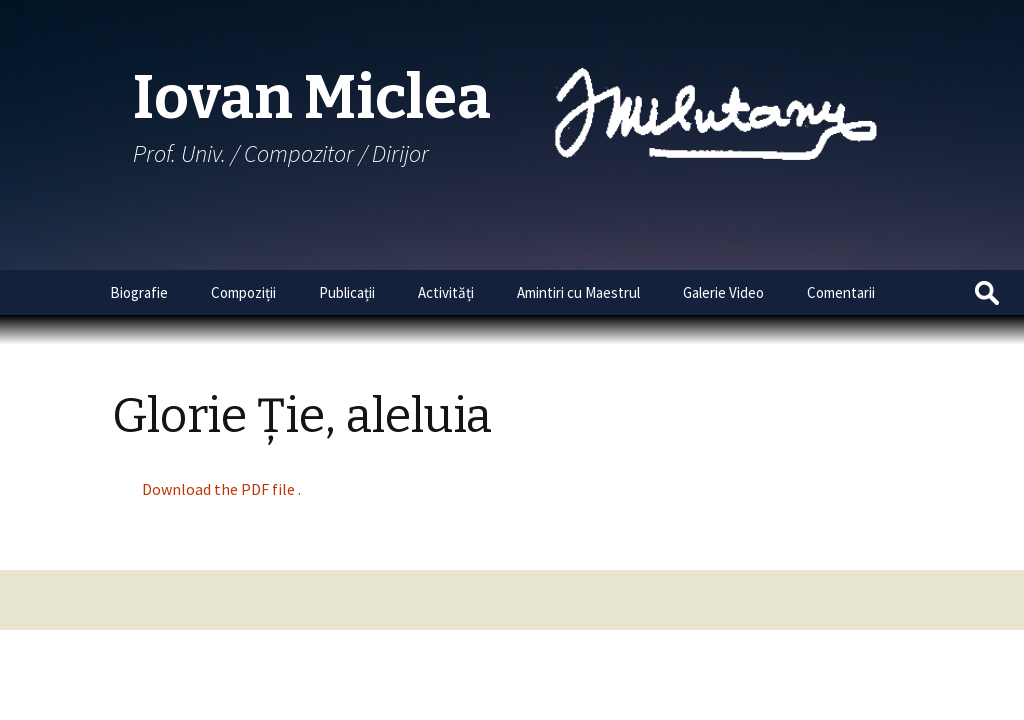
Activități (446, 292)
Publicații (347, 292)
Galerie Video (723, 292)
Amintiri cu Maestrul (578, 292)
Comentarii (841, 292)
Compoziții (243, 292)
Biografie (139, 292)
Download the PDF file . (221, 489)
